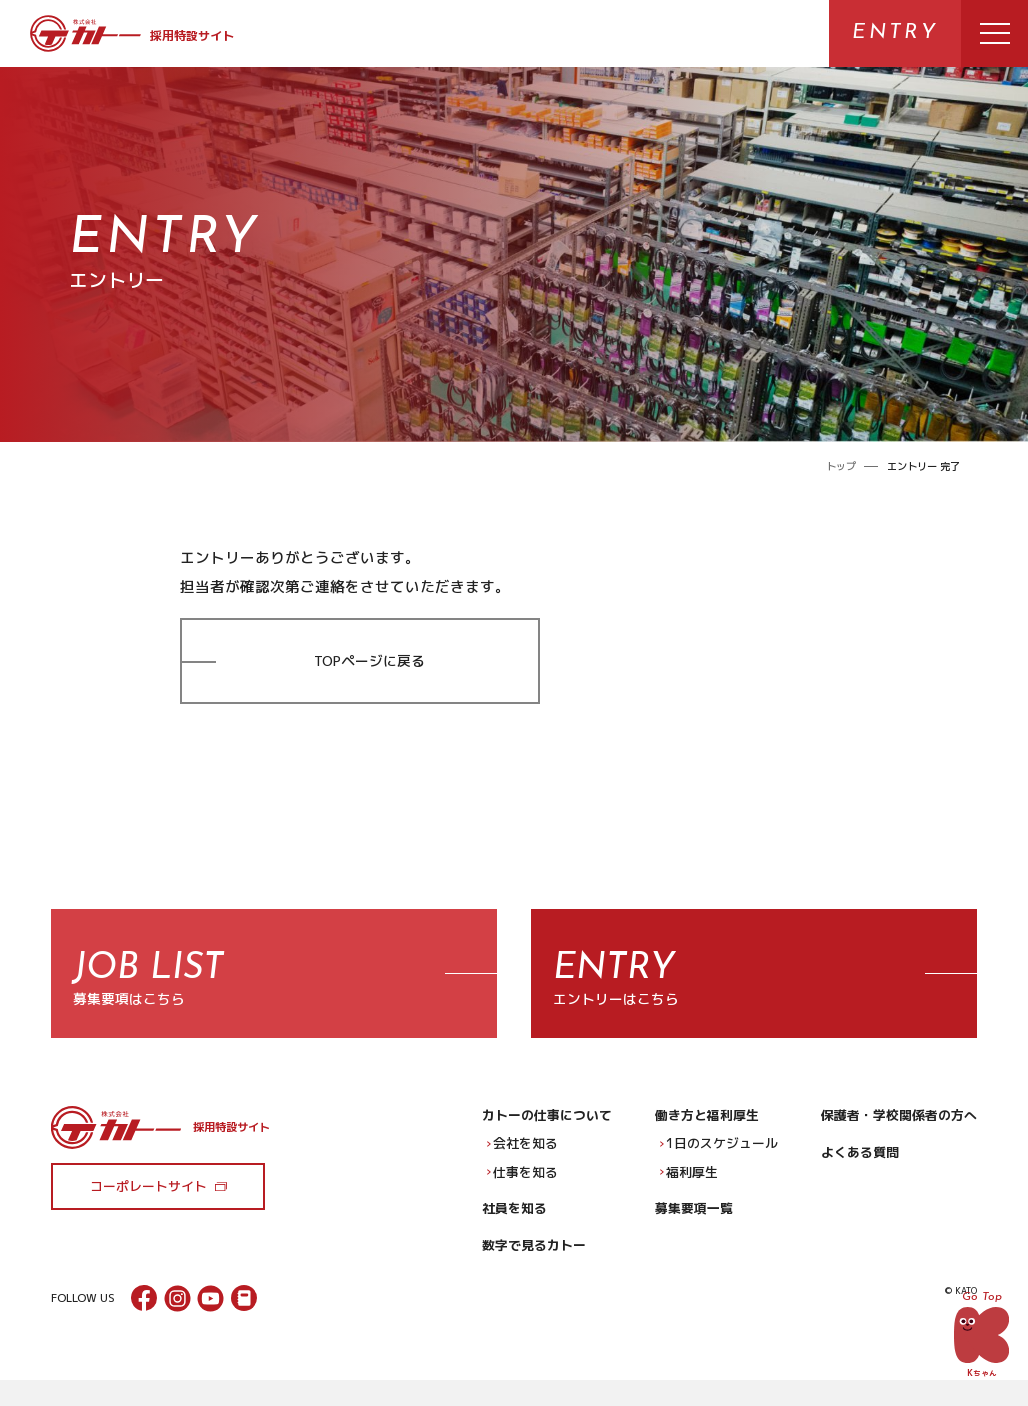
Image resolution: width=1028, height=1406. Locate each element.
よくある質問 (860, 1163)
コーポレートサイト (148, 1197)
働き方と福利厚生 (707, 1126)
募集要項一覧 (694, 1219)
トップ (841, 466)
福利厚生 (689, 1183)
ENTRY (895, 33)
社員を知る (514, 1219)
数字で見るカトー (534, 1256)
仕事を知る (522, 1183)
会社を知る (522, 1154)
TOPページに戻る (369, 660)
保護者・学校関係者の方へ (899, 1126)
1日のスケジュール (719, 1154)
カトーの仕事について (547, 1126)
